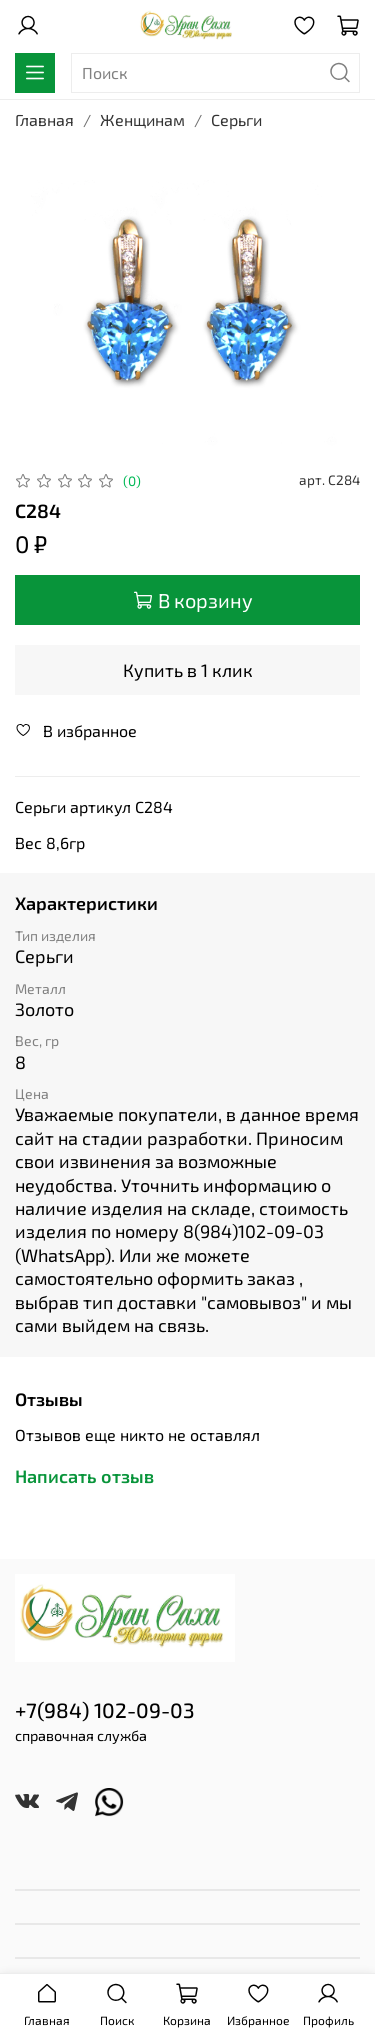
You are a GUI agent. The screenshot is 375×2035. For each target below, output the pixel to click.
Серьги (236, 119)
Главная (44, 119)
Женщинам (142, 119)
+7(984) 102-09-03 (105, 1709)
